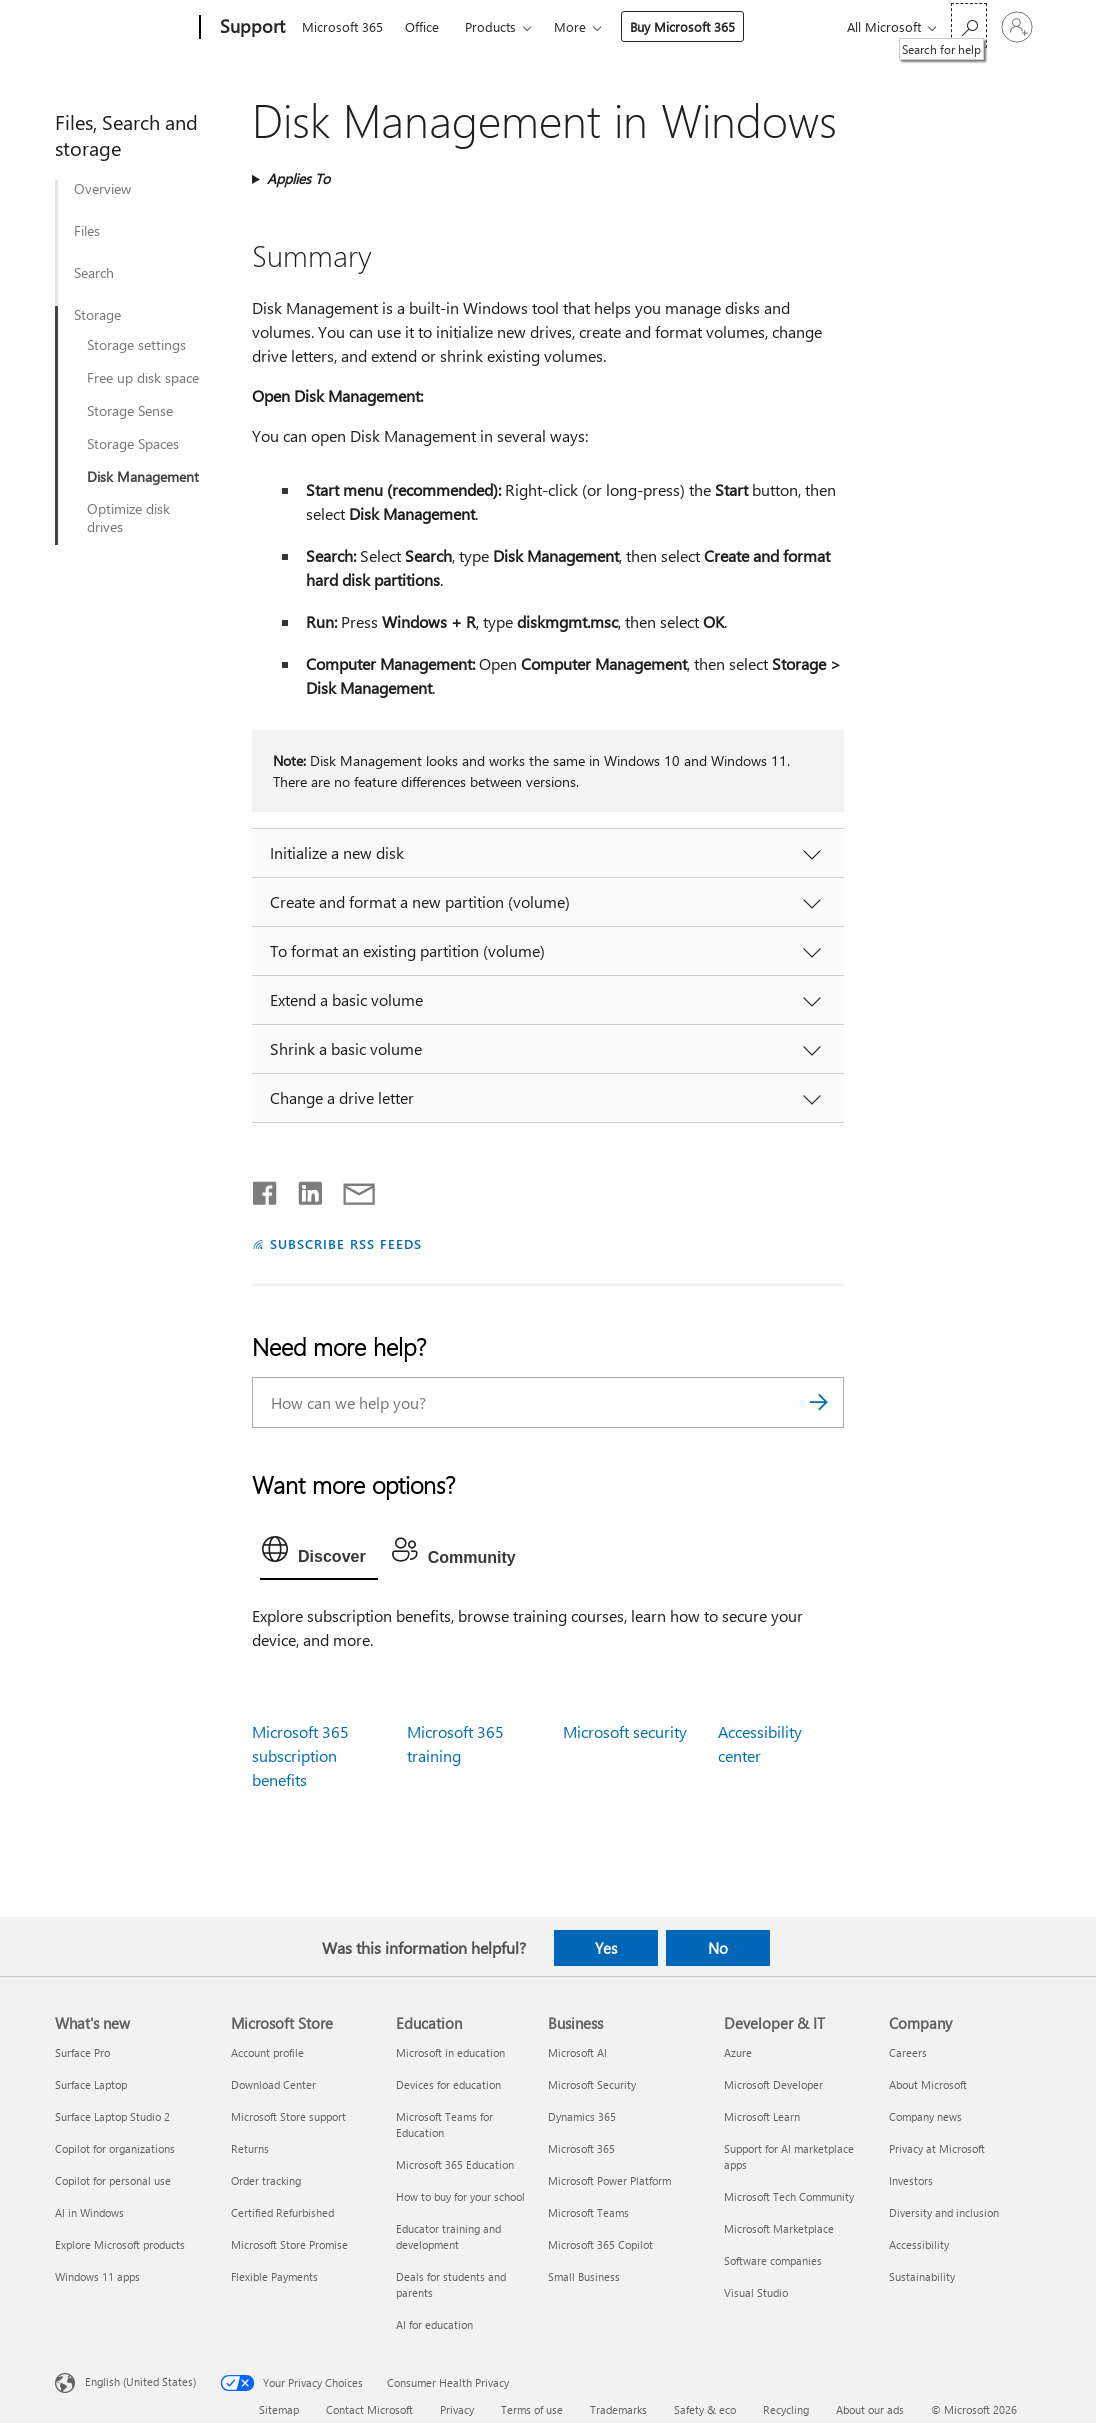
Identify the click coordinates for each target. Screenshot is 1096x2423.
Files (87, 231)
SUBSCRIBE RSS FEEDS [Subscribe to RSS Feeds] (346, 1243)
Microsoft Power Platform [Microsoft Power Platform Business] (609, 2180)
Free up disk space (143, 378)
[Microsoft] (123, 28)
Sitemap (279, 2409)
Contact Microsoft (369, 2409)
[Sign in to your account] (1017, 27)
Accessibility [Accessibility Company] (919, 2244)
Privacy (457, 2409)
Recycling (786, 2409)
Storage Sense (130, 411)
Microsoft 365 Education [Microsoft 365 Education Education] (455, 2164)
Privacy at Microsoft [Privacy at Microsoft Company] (937, 2148)
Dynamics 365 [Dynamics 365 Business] (582, 2116)
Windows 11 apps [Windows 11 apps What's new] (97, 2276)
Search (94, 273)
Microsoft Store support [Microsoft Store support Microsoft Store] (288, 2116)
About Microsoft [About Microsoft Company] (928, 2084)
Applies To (298, 178)
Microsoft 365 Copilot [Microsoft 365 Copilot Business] (600, 2244)
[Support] (250, 28)
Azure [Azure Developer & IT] (738, 2052)
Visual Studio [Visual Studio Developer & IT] (756, 2292)
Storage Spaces (133, 444)
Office (422, 26)
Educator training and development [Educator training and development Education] (448, 2236)
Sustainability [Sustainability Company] (922, 2276)
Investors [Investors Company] (911, 2180)
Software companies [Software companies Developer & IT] (773, 2260)
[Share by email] (350, 1189)
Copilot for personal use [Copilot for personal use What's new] (113, 2180)
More (570, 26)
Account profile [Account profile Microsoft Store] (267, 2052)
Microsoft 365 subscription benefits (300, 1755)
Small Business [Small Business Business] (584, 2276)
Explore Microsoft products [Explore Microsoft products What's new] (120, 2244)
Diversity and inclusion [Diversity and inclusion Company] (944, 2212)
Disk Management (143, 477)
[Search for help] (969, 25)
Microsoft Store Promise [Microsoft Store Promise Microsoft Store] (289, 2244)
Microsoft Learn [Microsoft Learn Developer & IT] (762, 2116)
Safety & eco (705, 2409)
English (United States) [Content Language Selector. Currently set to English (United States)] (140, 2381)
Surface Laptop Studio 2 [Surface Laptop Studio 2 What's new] (112, 2116)
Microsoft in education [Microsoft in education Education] (450, 2052)
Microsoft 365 (342, 26)
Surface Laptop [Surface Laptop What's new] (91, 2084)
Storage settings (136, 345)
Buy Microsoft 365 (682, 26)
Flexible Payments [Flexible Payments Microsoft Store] (274, 2276)
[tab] (319, 1554)
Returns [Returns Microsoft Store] (250, 2148)
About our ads (870, 2409)
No (718, 1948)
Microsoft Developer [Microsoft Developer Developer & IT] (773, 2084)
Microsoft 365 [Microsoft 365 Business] (581, 2148)
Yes (606, 1948)
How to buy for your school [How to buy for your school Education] (460, 2196)
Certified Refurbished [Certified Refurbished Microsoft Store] (282, 2212)
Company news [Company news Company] (925, 2116)
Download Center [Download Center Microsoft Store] (273, 2084)
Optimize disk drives (128, 518)
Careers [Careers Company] (908, 2052)
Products (490, 26)
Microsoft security (625, 1731)
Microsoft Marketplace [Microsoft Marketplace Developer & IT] (779, 2228)
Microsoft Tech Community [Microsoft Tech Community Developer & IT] (789, 2196)
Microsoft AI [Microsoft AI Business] (577, 2052)
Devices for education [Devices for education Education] (448, 2084)
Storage (97, 315)
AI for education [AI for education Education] (434, 2324)
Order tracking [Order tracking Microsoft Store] (266, 2180)
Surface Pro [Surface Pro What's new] (82, 2052)
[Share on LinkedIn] (302, 1189)
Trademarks (618, 2409)
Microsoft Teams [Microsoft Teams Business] (588, 2212)
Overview (102, 189)
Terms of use (532, 2409)
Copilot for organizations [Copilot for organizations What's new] (115, 2148)
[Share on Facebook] (266, 1189)
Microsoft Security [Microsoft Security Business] (592, 2084)
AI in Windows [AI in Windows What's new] (89, 2212)
